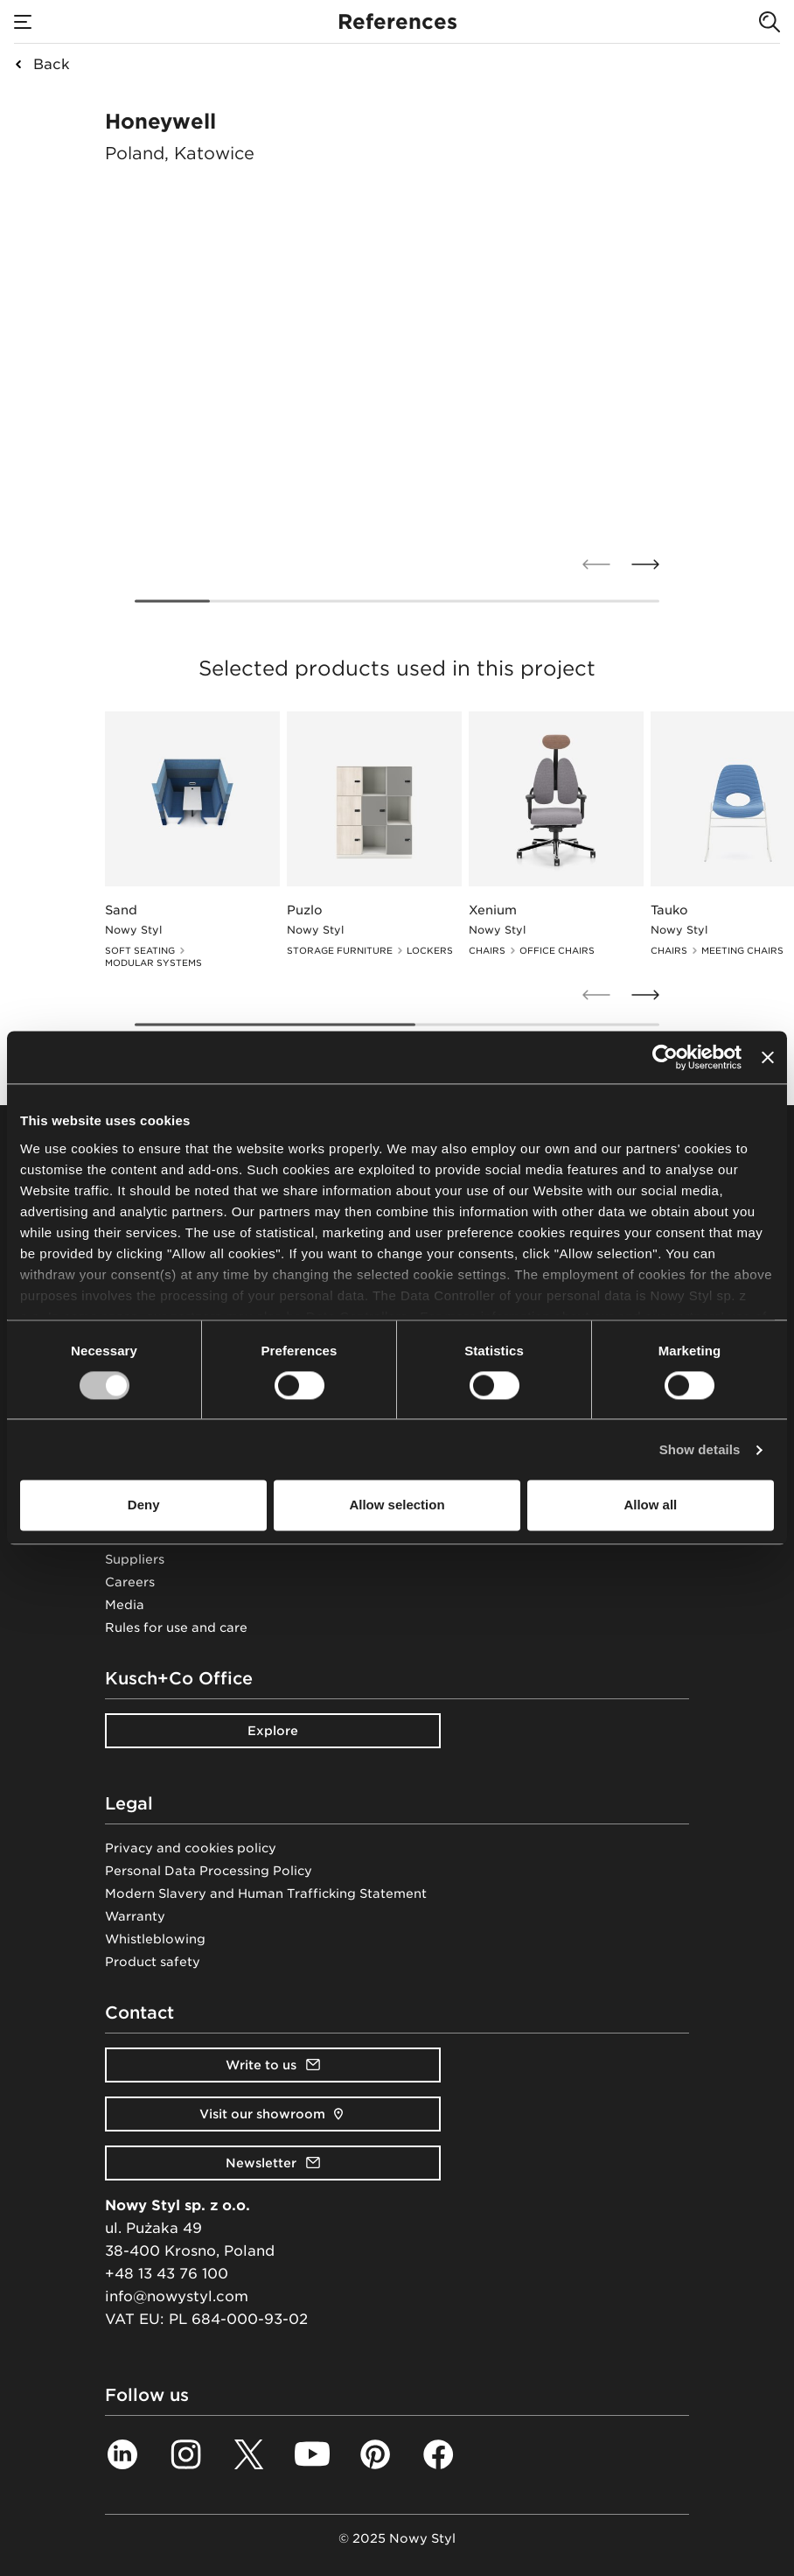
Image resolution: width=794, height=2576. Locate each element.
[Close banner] (768, 1057)
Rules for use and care (176, 1627)
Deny (144, 1505)
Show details (700, 1449)
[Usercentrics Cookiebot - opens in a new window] (665, 1057)
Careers (130, 1582)
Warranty (135, 1916)
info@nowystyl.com (176, 2296)
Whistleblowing (155, 1939)
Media (124, 1605)
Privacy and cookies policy (190, 1848)
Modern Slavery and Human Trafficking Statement (266, 1893)
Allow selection (396, 1505)
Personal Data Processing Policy (208, 1871)
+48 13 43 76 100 (166, 2273)
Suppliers (134, 1559)
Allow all (650, 1505)
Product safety (152, 1962)
